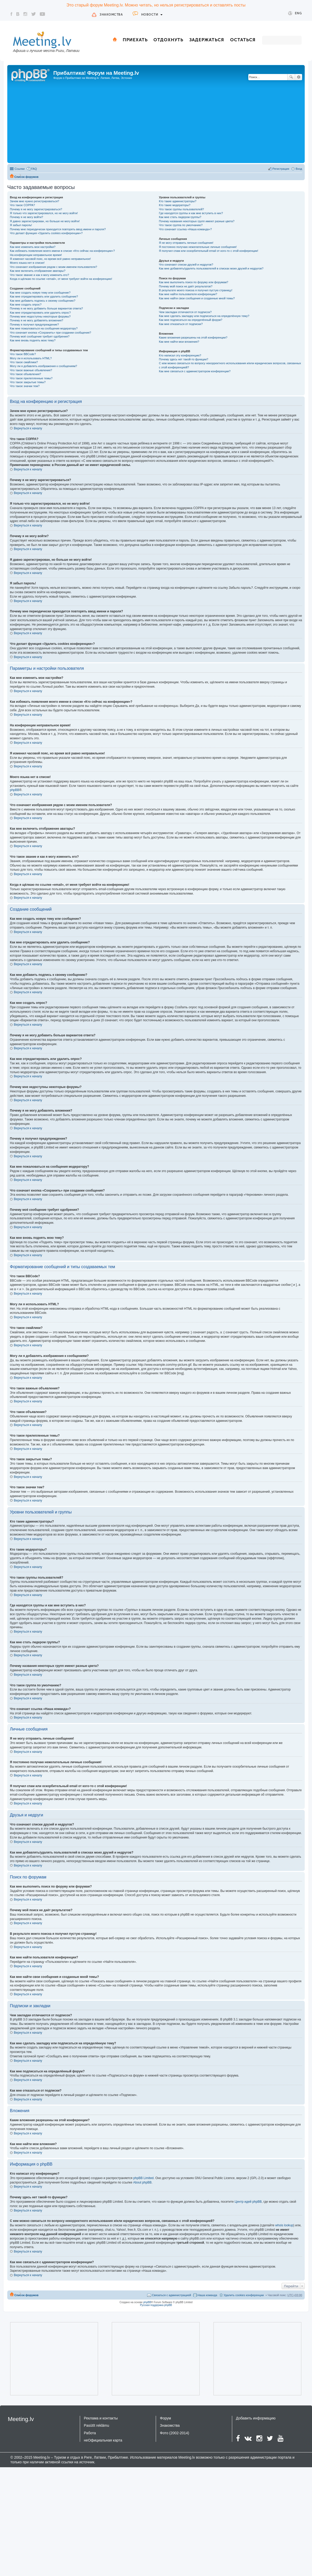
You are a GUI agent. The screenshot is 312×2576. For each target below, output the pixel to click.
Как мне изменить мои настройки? (32, 246)
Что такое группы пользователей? (181, 209)
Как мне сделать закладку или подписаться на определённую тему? (204, 315)
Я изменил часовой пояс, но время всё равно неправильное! (50, 258)
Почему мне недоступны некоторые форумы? (40, 316)
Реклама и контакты (101, 2418)
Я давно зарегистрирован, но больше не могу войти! (45, 221)
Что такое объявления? (25, 374)
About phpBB (142, 2182)
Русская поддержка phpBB (156, 2305)
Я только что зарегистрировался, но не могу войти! (44, 213)
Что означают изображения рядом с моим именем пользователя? (53, 266)
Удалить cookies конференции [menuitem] (244, 2295)
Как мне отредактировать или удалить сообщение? (44, 296)
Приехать (135, 39)
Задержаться (206, 39)
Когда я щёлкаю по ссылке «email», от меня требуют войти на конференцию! (61, 278)
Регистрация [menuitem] (280, 168)
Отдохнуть (168, 39)
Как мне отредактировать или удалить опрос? (40, 312)
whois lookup (284, 2225)
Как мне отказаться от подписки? (181, 324)
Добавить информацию (256, 2418)
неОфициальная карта (103, 2440)
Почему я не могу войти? (26, 217)
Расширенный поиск (298, 77)
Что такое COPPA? (22, 205)
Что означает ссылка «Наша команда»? (185, 229)
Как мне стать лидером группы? (180, 217)
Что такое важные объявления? (31, 370)
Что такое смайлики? (24, 362)
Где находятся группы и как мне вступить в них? (191, 213)
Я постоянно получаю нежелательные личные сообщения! (198, 246)
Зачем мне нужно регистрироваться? (34, 201)
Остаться (243, 39)
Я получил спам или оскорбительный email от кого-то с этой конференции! (208, 250)
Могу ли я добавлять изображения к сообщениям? (43, 366)
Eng (295, 13)
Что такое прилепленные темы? (31, 378)
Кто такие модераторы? (174, 205)
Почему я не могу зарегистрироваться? (36, 209)
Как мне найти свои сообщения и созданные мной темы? (197, 298)
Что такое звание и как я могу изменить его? (39, 274)
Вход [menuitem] (299, 168)
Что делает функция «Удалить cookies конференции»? (46, 233)
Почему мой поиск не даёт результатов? (185, 286)
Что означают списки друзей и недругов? (186, 264)
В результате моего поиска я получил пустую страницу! (195, 290)
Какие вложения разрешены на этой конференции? (193, 337)
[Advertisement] (156, 122)
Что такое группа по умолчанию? (181, 225)
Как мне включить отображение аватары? (37, 270)
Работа (90, 2433)
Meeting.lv (21, 2419)
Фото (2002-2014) (174, 2433)
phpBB (14, 790)
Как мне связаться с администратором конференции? (194, 371)
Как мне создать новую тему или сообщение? (40, 292)
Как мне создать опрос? (26, 304)
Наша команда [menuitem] (207, 2295)
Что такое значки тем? (25, 386)
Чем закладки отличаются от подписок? (185, 312)
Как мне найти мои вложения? (179, 341)
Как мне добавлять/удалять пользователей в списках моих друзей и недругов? (211, 268)
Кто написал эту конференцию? (180, 355)
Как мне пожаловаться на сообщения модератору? (43, 328)
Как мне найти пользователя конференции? (188, 294)
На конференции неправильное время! (36, 254)
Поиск (291, 77)
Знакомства (111, 14)
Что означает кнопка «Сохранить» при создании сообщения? (50, 332)
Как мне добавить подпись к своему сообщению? (42, 300)
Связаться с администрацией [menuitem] (171, 2295)
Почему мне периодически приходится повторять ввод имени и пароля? (58, 229)
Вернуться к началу (28, 428)
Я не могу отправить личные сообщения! (186, 242)
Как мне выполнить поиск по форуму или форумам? (193, 282)
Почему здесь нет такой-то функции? (183, 359)
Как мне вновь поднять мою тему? (32, 340)
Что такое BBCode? (23, 354)
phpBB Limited (143, 2178)
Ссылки (20, 168)
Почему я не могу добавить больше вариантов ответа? (46, 308)
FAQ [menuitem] (34, 168)
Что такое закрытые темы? (28, 382)
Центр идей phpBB (248, 2201)
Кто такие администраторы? (177, 201)
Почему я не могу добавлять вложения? (36, 320)
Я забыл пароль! (21, 225)
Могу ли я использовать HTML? (31, 358)
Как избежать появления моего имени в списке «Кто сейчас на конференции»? (62, 250)
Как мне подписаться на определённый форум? (190, 319)
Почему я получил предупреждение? (34, 324)
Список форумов (26, 176)
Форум (165, 2418)
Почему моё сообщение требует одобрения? (39, 336)
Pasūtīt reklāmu (96, 2425)
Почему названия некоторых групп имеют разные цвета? (196, 221)
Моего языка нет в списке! (27, 262)
